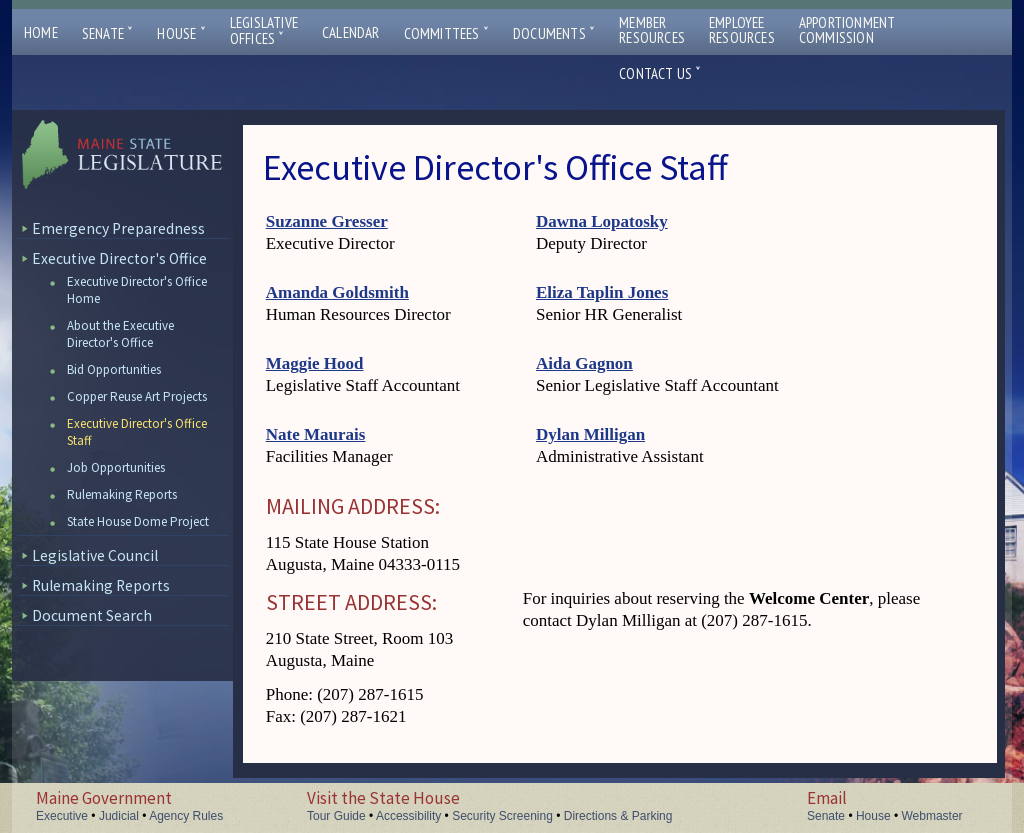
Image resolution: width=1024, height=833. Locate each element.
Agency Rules (186, 816)
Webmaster (931, 816)
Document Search (92, 615)
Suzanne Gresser (327, 221)
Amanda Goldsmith (337, 292)
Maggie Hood (315, 363)
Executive (62, 816)
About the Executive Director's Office (120, 334)
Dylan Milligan (590, 434)
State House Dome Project (138, 521)
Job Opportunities (116, 467)
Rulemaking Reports (122, 494)
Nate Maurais (316, 434)
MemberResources (652, 30)
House (181, 33)
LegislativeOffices (264, 31)
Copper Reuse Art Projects (137, 396)
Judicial (119, 816)
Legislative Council (95, 555)
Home (41, 32)
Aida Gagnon (584, 363)
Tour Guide (336, 816)
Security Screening (502, 816)
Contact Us (660, 73)
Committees (446, 33)
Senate (108, 33)
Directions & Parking (618, 816)
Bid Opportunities (114, 369)
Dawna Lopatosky (602, 221)
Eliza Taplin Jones (602, 292)
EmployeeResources (742, 30)
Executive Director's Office (119, 258)
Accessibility (408, 816)
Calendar (351, 32)
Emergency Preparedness (118, 228)
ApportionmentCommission (847, 30)
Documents (554, 33)
